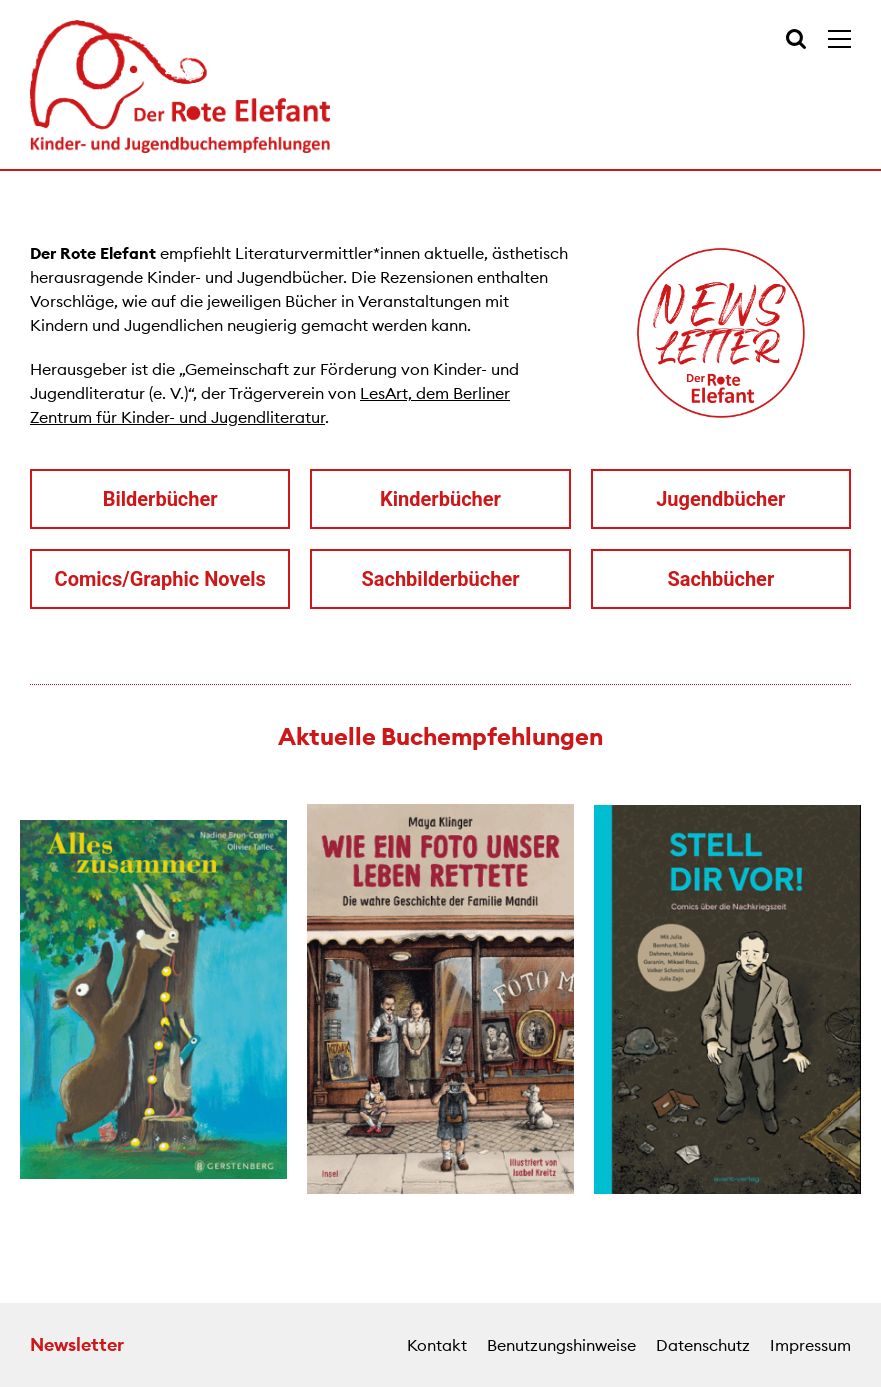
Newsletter (77, 1344)
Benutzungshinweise (561, 1345)
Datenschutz (703, 1345)
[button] (20, 1002)
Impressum (810, 1345)
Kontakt (437, 1345)
